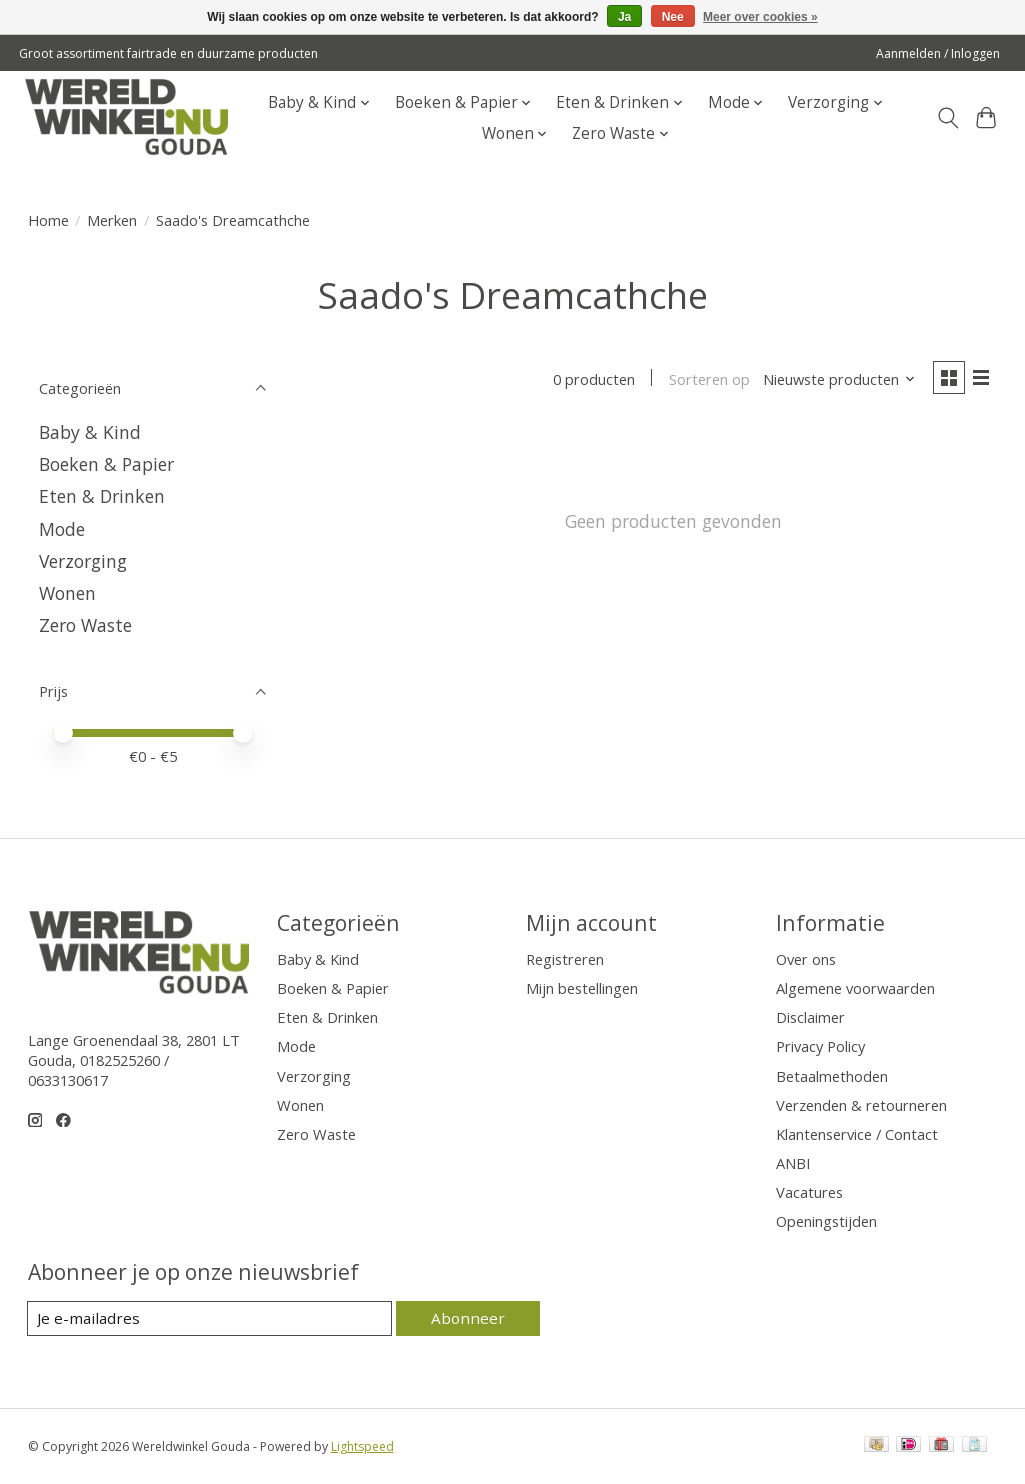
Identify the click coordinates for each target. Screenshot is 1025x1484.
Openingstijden (826, 1221)
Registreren (565, 959)
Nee (673, 17)
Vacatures (809, 1192)
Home (48, 220)
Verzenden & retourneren (861, 1105)
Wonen (67, 593)
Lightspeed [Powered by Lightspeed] (362, 1446)
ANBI (793, 1163)
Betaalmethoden (832, 1076)
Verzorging (83, 561)
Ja (624, 17)
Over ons (806, 959)
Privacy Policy (820, 1046)
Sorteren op (705, 380)
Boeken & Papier (106, 464)
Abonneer (470, 1318)
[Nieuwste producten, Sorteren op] (835, 380)
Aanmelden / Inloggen (938, 53)
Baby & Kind (90, 432)
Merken (112, 220)
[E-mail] (212, 1319)
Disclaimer (810, 1017)
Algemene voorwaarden (855, 988)
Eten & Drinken (102, 496)
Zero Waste (85, 625)
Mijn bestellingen (582, 988)
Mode (62, 529)
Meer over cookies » (760, 17)
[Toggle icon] (947, 118)
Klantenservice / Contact (857, 1134)
